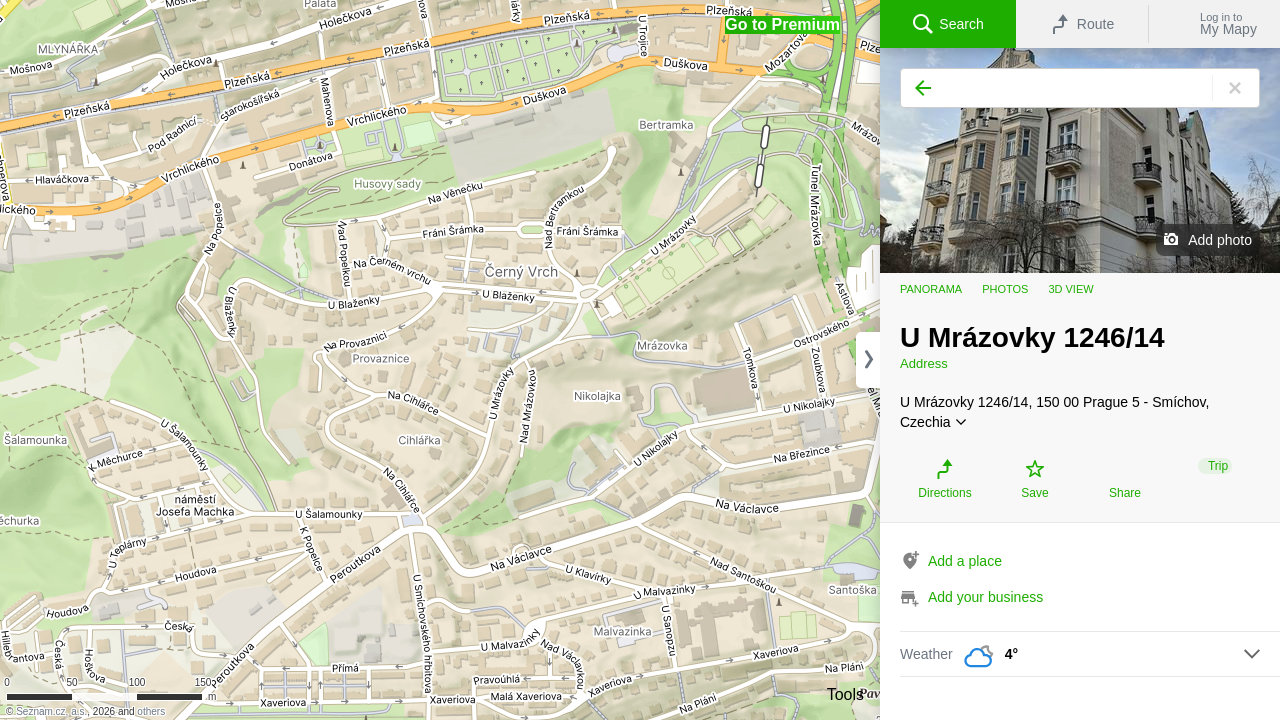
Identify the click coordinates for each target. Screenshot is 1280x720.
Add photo (1220, 240)
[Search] (1080, 88)
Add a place (965, 561)
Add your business (985, 597)
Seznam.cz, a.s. (51, 711)
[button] (782, 25)
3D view (1070, 289)
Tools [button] (845, 694)
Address (924, 363)
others (151, 711)
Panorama (931, 289)
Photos (1005, 289)
